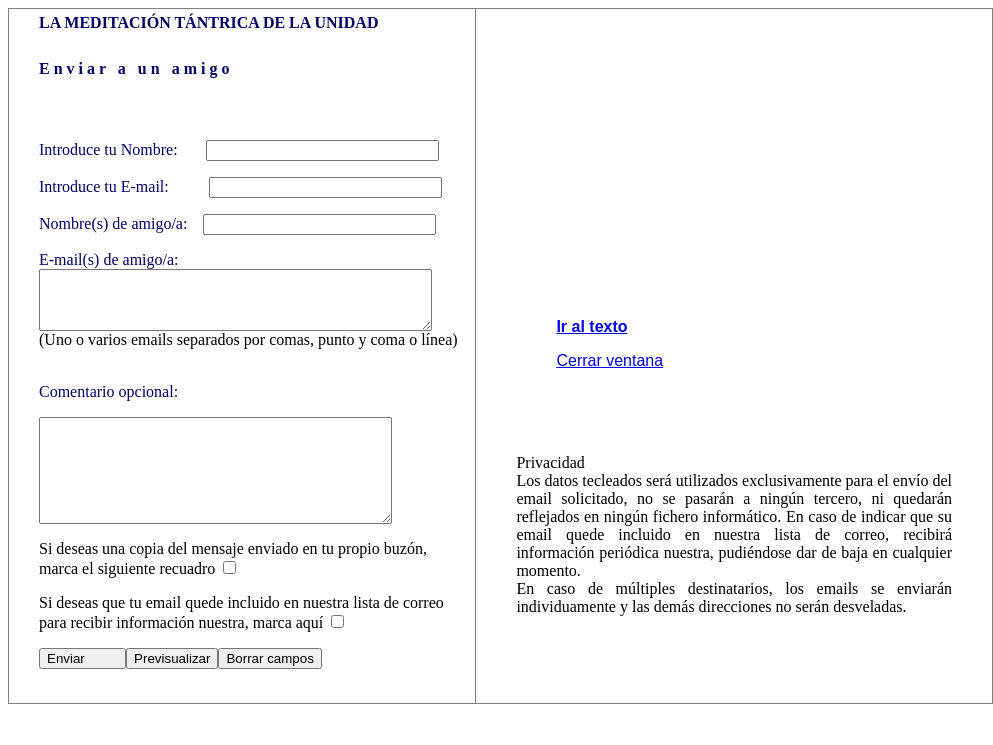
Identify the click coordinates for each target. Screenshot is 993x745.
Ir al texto (595, 343)
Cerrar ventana (613, 377)
